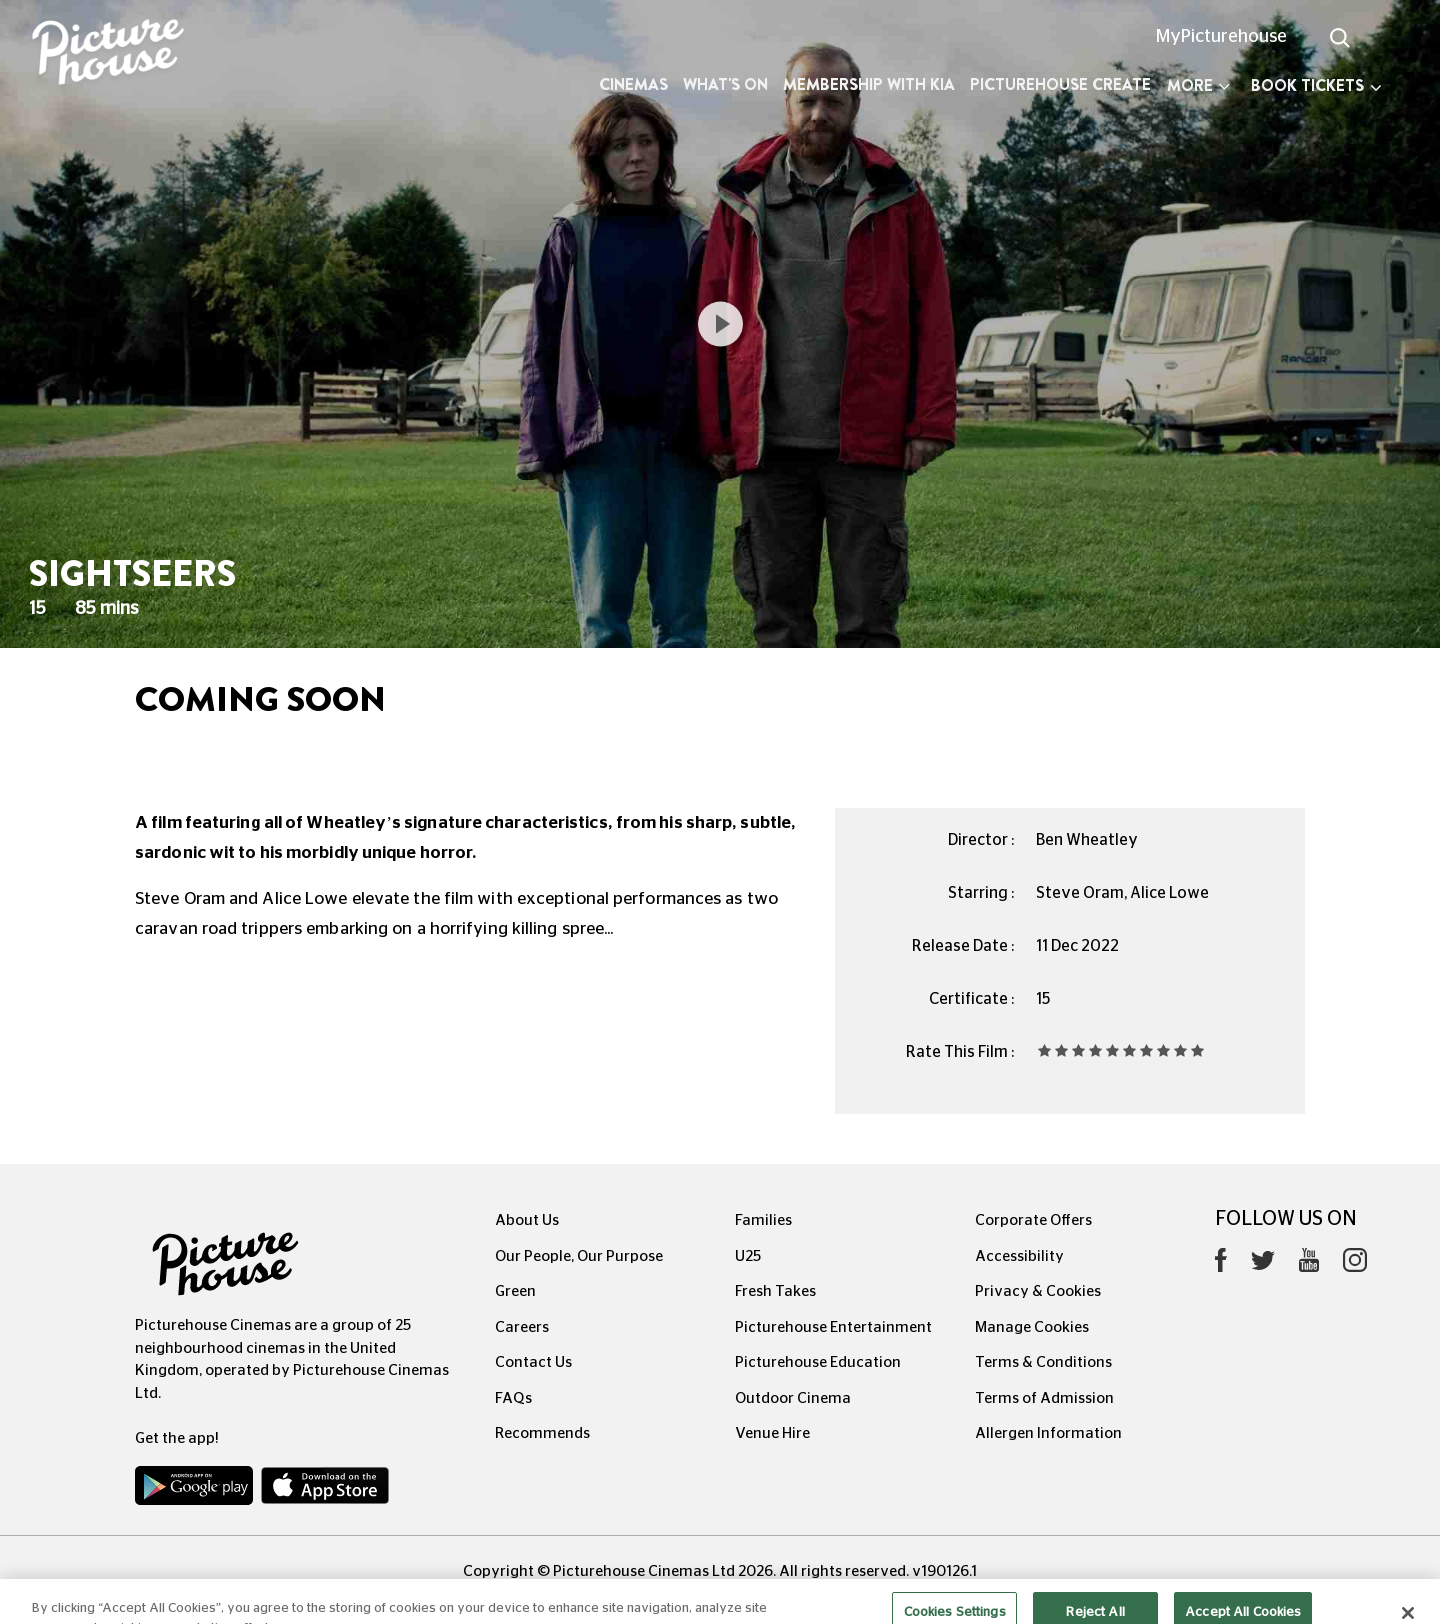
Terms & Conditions (1043, 1362)
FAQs (513, 1398)
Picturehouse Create (1060, 84)
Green (515, 1291)
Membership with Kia (869, 84)
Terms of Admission (1044, 1398)
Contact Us (533, 1362)
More (1198, 85)
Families (763, 1220)
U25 (748, 1256)
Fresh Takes (775, 1291)
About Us (527, 1220)
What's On (725, 84)
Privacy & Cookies (1038, 1291)
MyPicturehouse (1221, 37)
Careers (522, 1327)
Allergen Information (1048, 1433)
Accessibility (1019, 1256)
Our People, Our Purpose (579, 1256)
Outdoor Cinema (793, 1398)
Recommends (542, 1433)
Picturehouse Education (818, 1362)
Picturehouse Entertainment (833, 1327)
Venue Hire (772, 1433)
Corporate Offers (1033, 1220)
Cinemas (633, 84)
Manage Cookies (1032, 1327)
